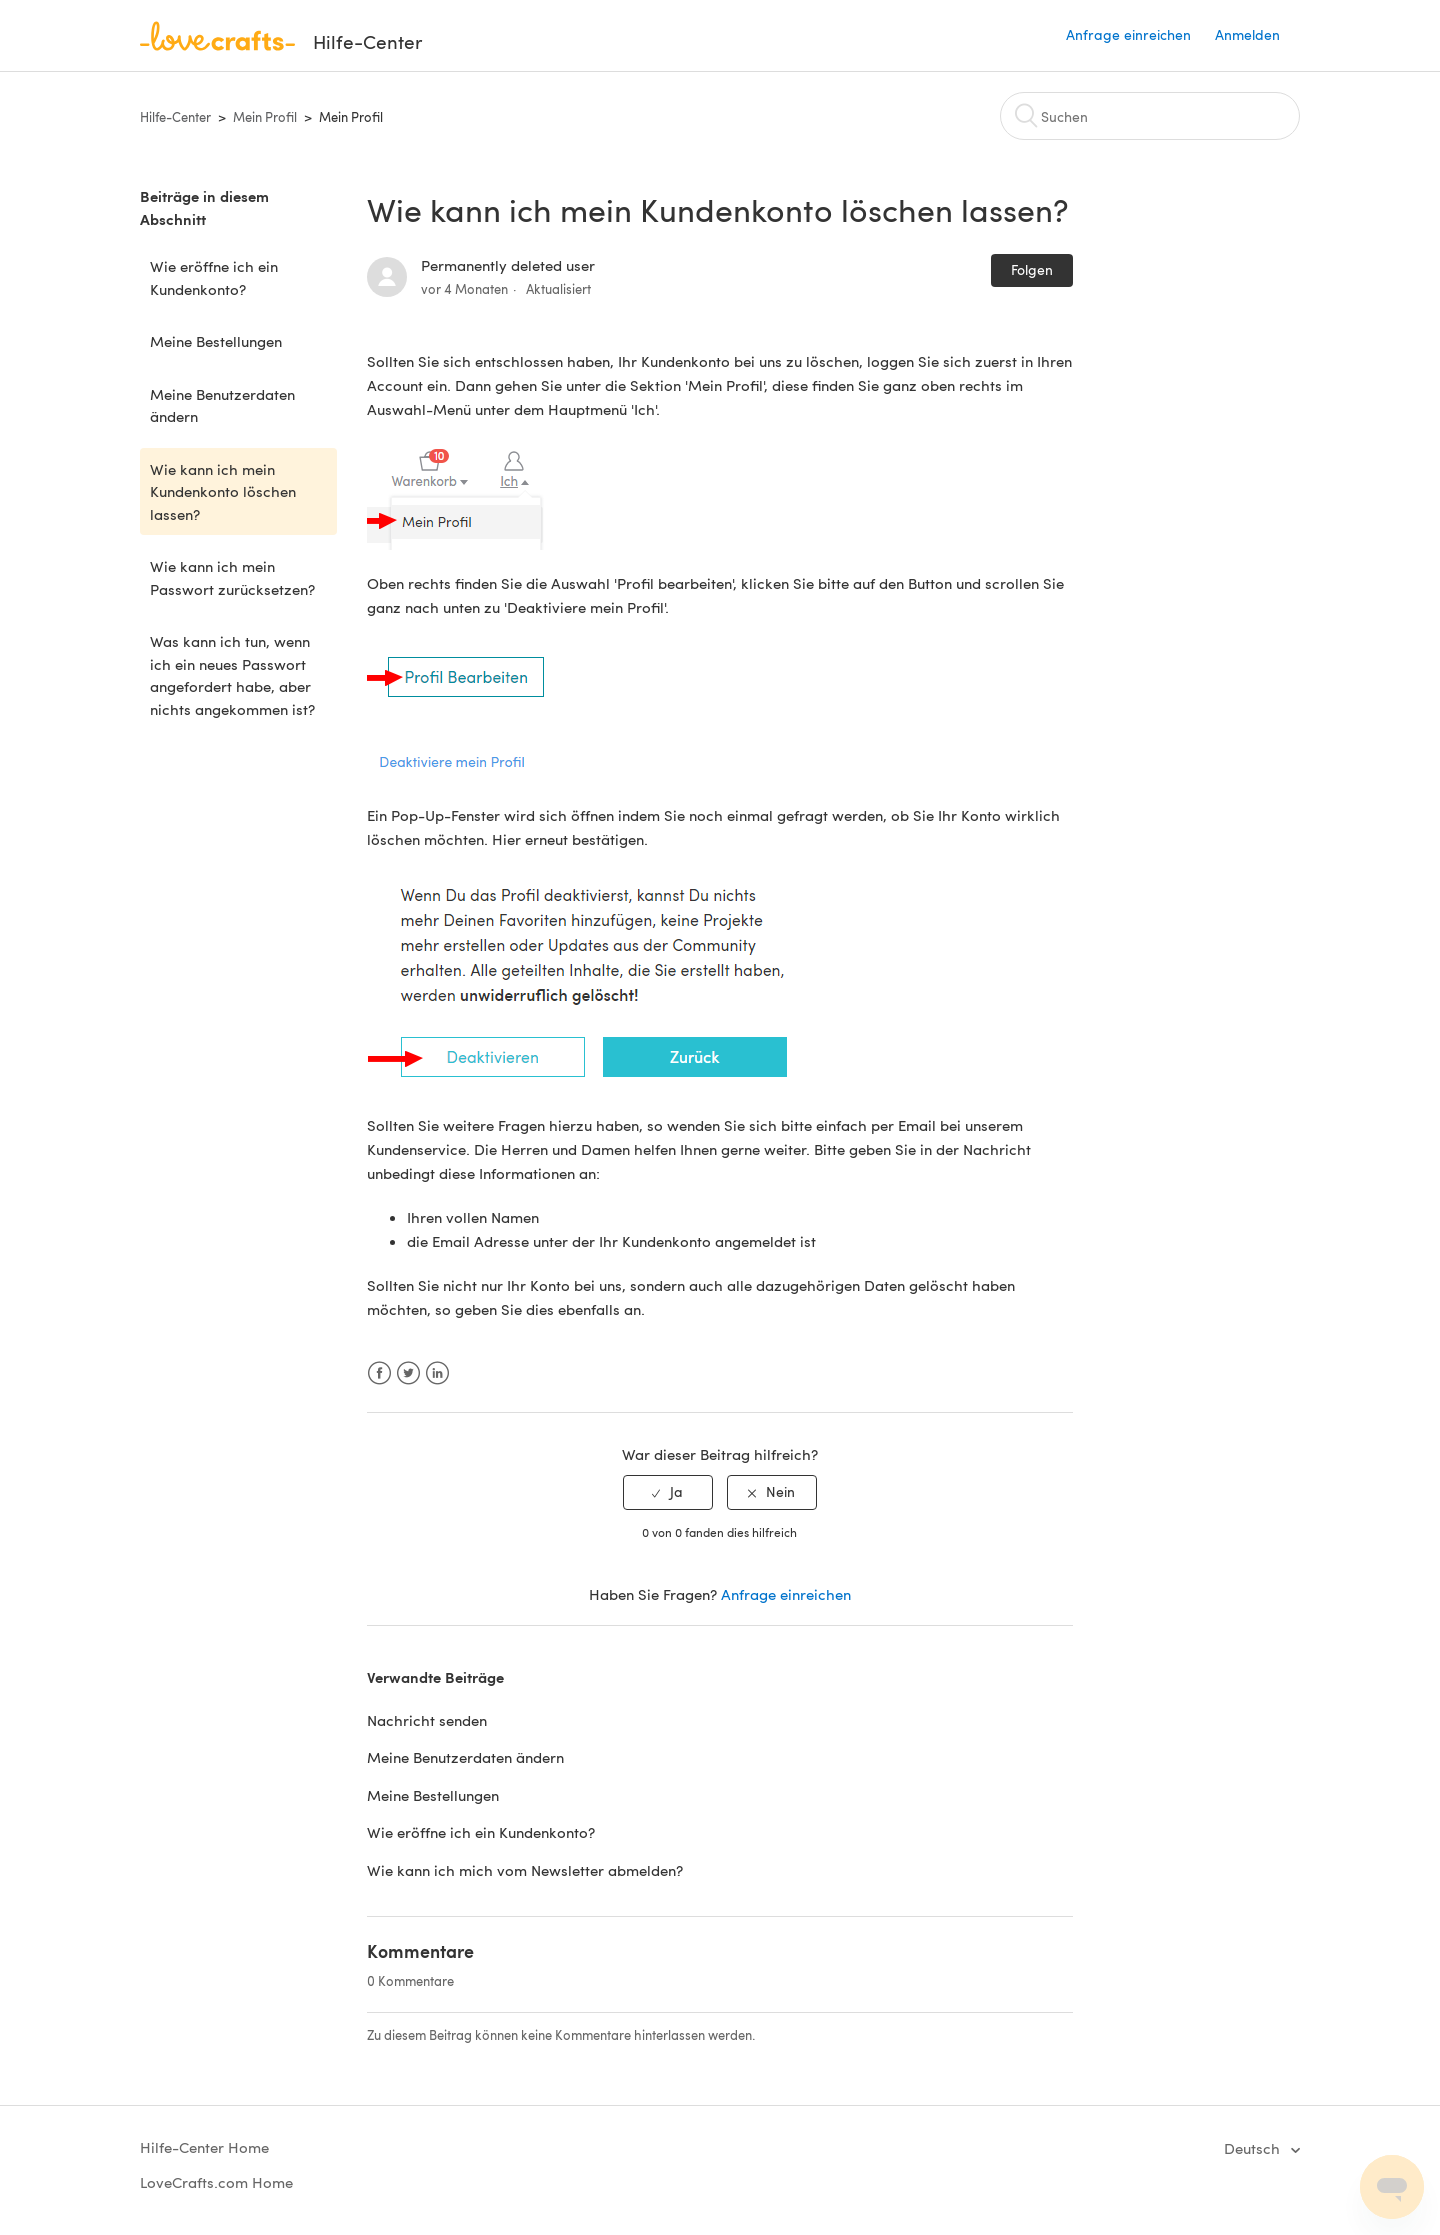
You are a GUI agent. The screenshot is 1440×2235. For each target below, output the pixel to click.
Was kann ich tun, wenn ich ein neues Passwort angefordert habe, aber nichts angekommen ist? (232, 675)
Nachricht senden (427, 1720)
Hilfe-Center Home (204, 2147)
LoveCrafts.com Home (216, 2182)
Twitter (408, 1373)
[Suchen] (1150, 116)
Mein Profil (265, 117)
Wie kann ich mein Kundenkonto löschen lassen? (223, 491)
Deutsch (1254, 2148)
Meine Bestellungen (216, 341)
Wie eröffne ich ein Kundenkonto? (214, 277)
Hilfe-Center (175, 117)
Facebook (379, 1373)
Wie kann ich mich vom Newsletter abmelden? (525, 1870)
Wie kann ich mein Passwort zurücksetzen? (232, 577)
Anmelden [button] (1247, 34)
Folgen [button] (1032, 269)
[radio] (668, 1492)
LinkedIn (437, 1373)
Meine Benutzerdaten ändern (222, 405)
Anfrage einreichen (1128, 34)
